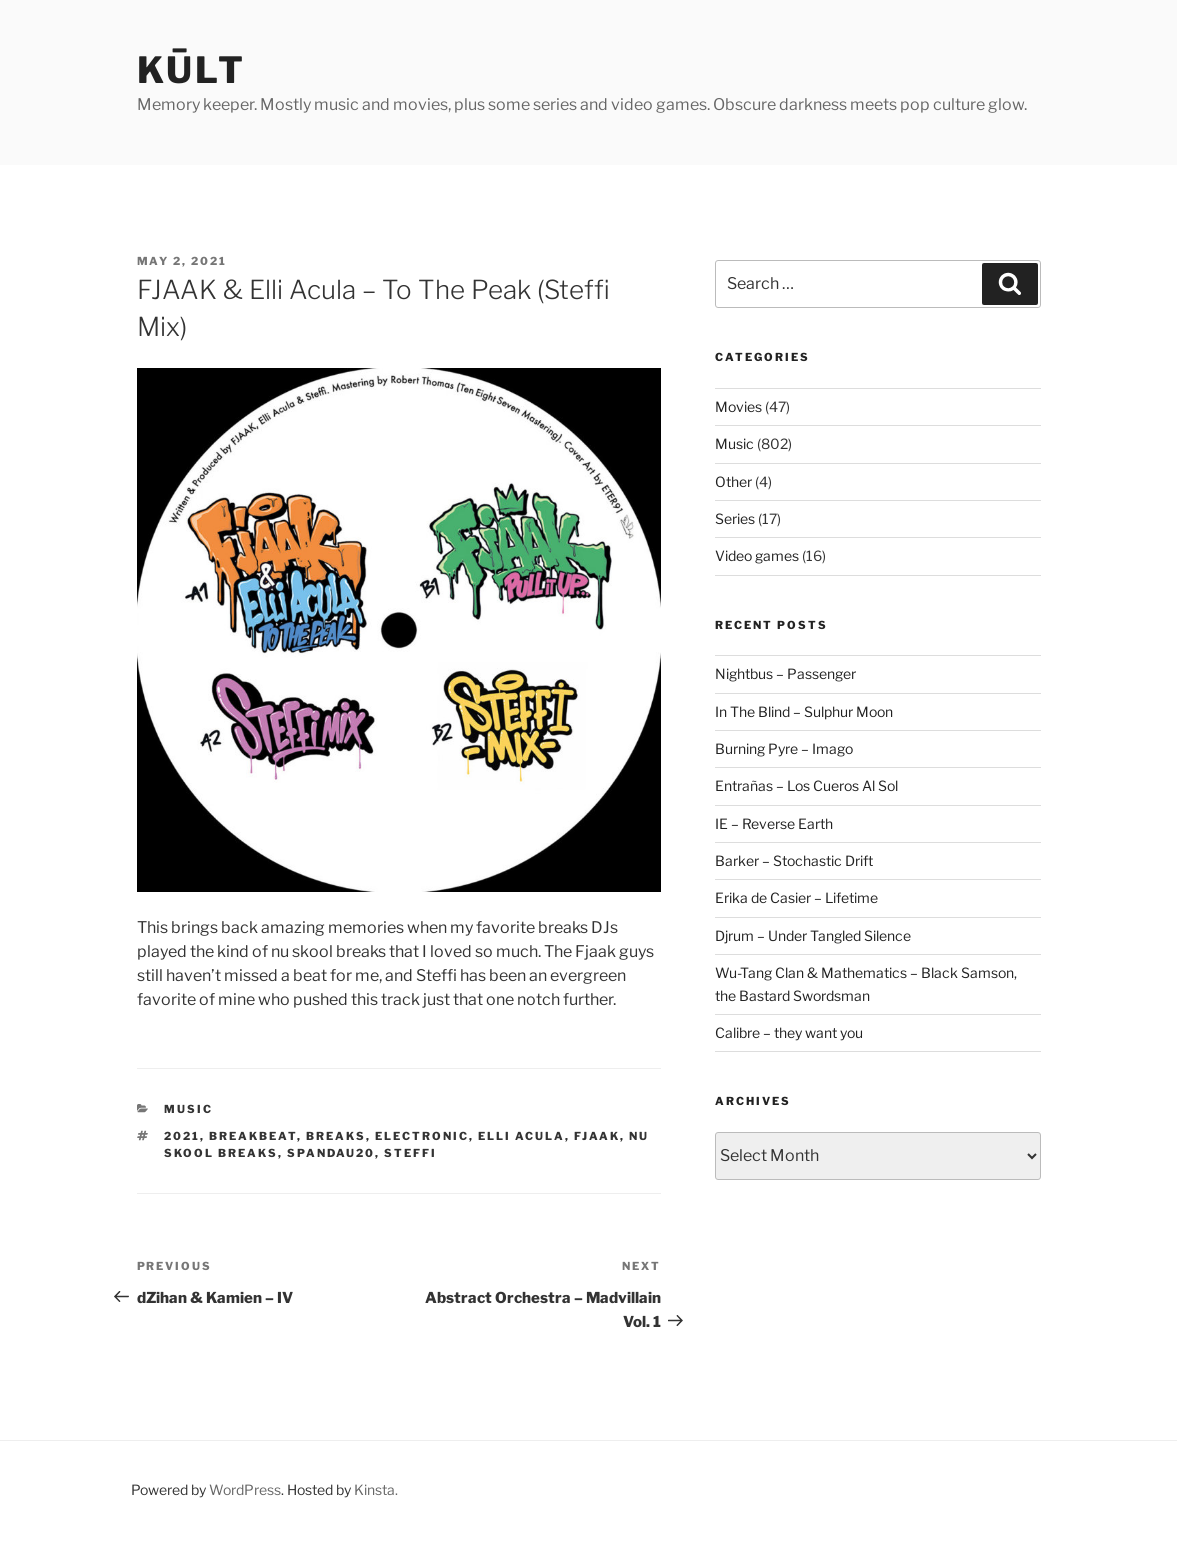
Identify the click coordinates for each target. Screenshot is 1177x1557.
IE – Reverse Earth (774, 823)
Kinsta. (376, 1489)
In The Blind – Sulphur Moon (804, 711)
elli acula (521, 1136)
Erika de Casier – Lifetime (796, 897)
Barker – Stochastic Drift (794, 860)
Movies (738, 406)
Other (733, 481)
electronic (422, 1136)
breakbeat (253, 1136)
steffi (410, 1153)
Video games (757, 555)
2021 (182, 1136)
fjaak (597, 1136)
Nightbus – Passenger (785, 673)
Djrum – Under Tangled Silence (813, 935)
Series (735, 518)
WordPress (245, 1489)
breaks (336, 1136)
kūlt (192, 70)
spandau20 (331, 1153)
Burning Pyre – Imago (784, 748)
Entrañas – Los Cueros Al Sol (806, 785)
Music (188, 1109)
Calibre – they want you (789, 1032)
